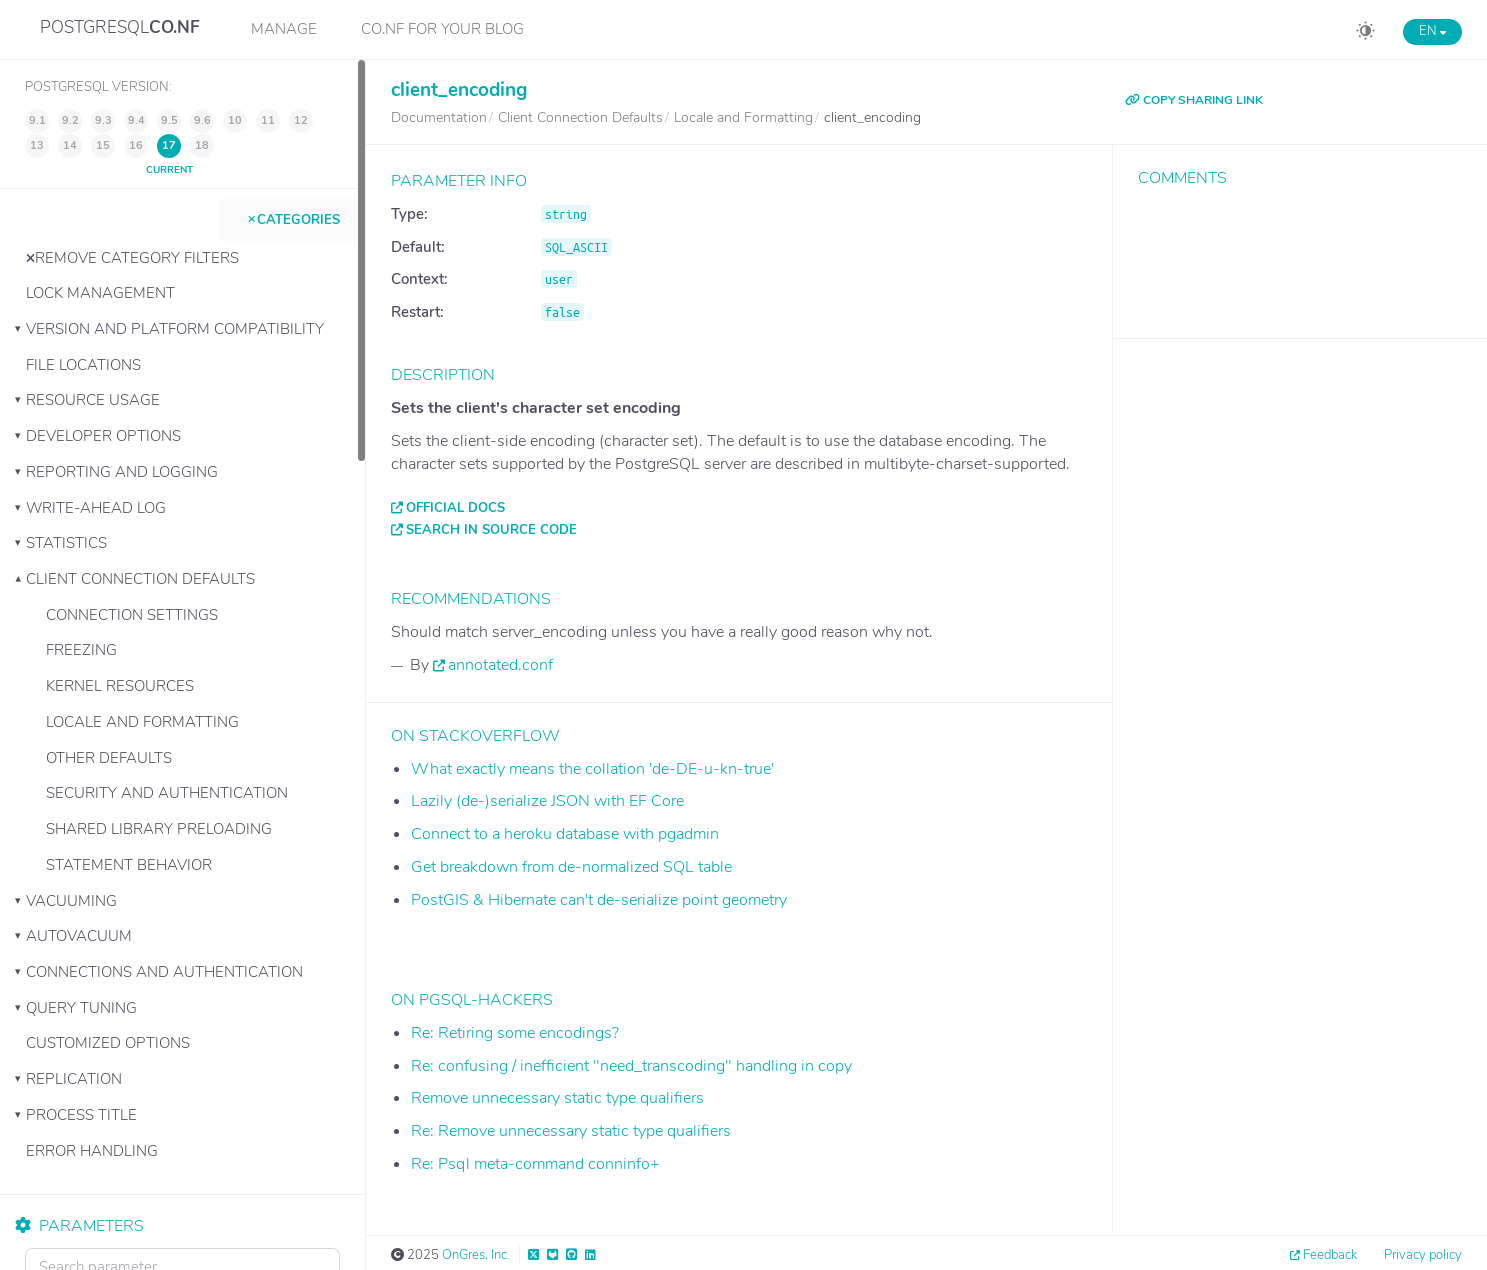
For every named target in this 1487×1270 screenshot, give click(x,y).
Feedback (1330, 1255)
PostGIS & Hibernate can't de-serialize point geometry (599, 900)
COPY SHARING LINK (1194, 100)
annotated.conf (500, 665)
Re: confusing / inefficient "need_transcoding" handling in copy (631, 1066)
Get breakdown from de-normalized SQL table (571, 867)
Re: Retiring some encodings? (515, 1033)
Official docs (455, 508)
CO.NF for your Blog (442, 29)
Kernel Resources (120, 686)
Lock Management (100, 293)
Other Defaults (109, 758)
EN (1432, 31)
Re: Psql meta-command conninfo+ (535, 1164)
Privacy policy (1423, 1255)
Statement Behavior (129, 865)
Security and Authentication (167, 793)
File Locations (83, 365)
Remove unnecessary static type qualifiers (557, 1098)
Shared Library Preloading (159, 829)
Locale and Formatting (142, 722)
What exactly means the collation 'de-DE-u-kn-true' (592, 769)
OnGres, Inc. (476, 1255)
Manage (284, 29)
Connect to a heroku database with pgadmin (565, 834)
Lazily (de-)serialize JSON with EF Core (547, 801)
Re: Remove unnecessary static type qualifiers (571, 1131)
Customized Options (108, 1043)
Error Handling (92, 1151)
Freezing (81, 650)
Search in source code (491, 530)
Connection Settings (132, 615)
